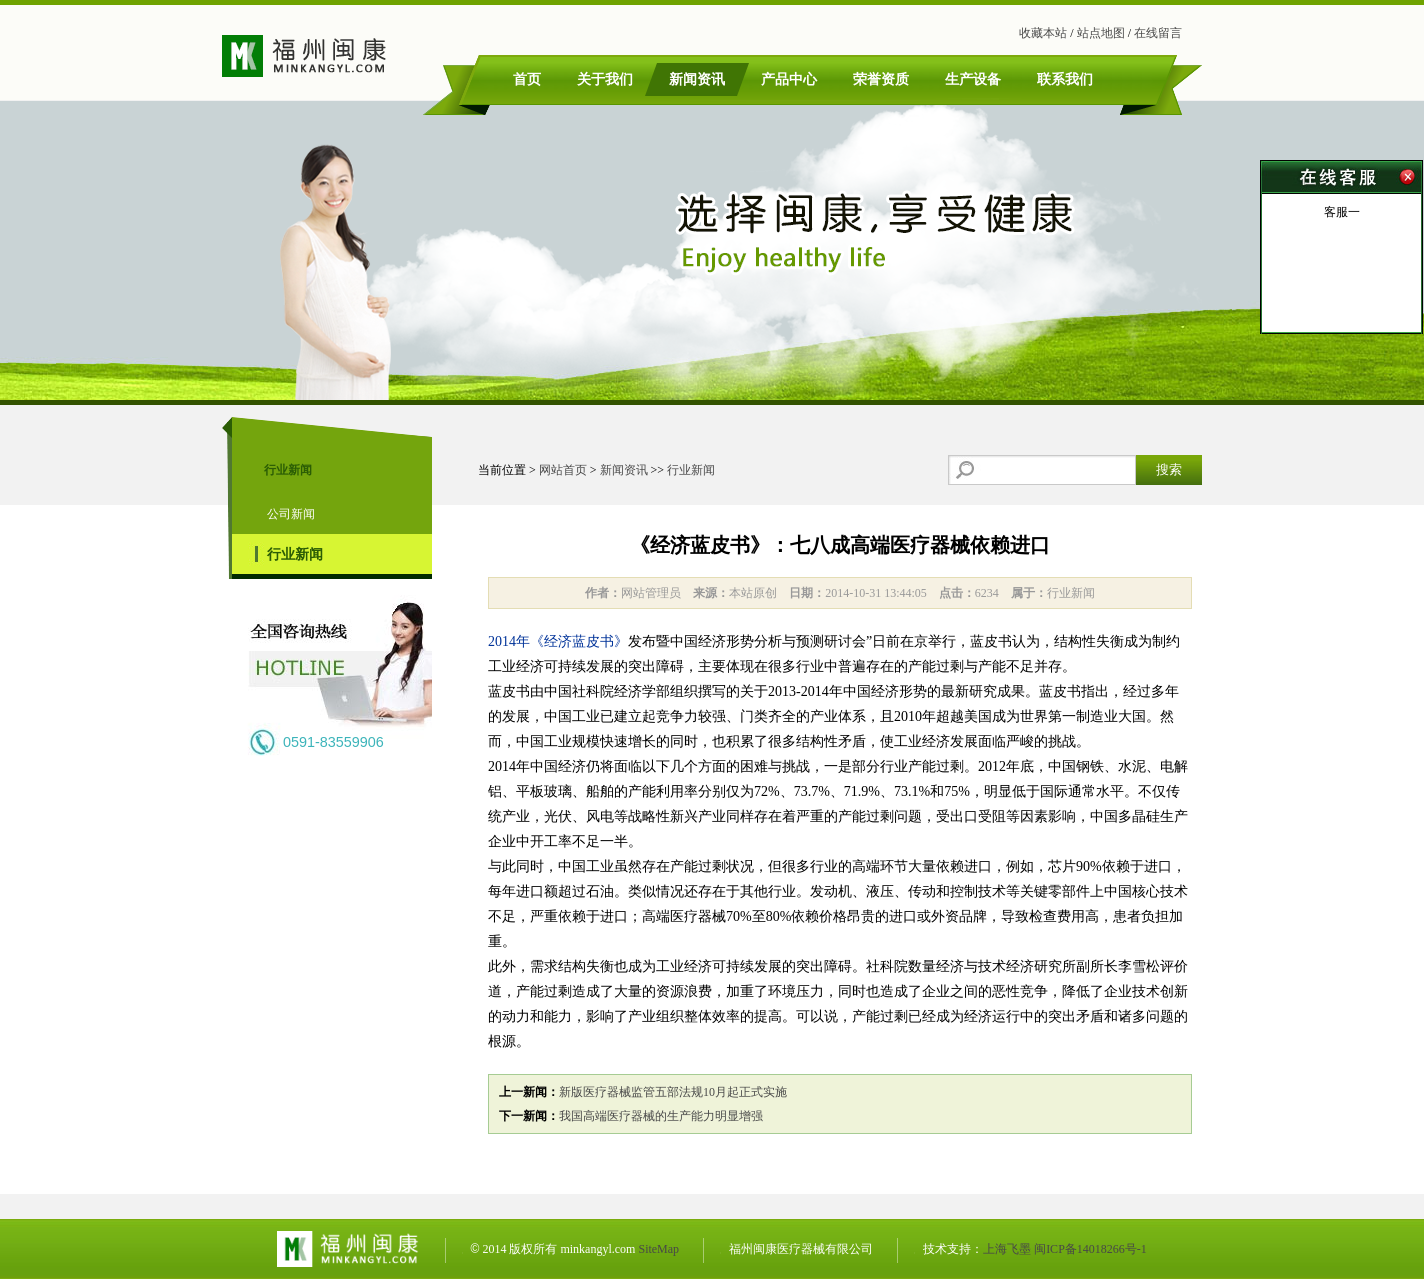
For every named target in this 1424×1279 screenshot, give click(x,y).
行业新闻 (295, 554)
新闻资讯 (624, 470)
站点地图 (1101, 33)
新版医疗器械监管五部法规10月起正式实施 (673, 1092)
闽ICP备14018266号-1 (1090, 1249)
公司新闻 (291, 514)
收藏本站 (1043, 33)
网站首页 (563, 470)
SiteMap (658, 1249)
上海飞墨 (1007, 1249)
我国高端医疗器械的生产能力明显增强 (661, 1116)
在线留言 (1158, 33)
